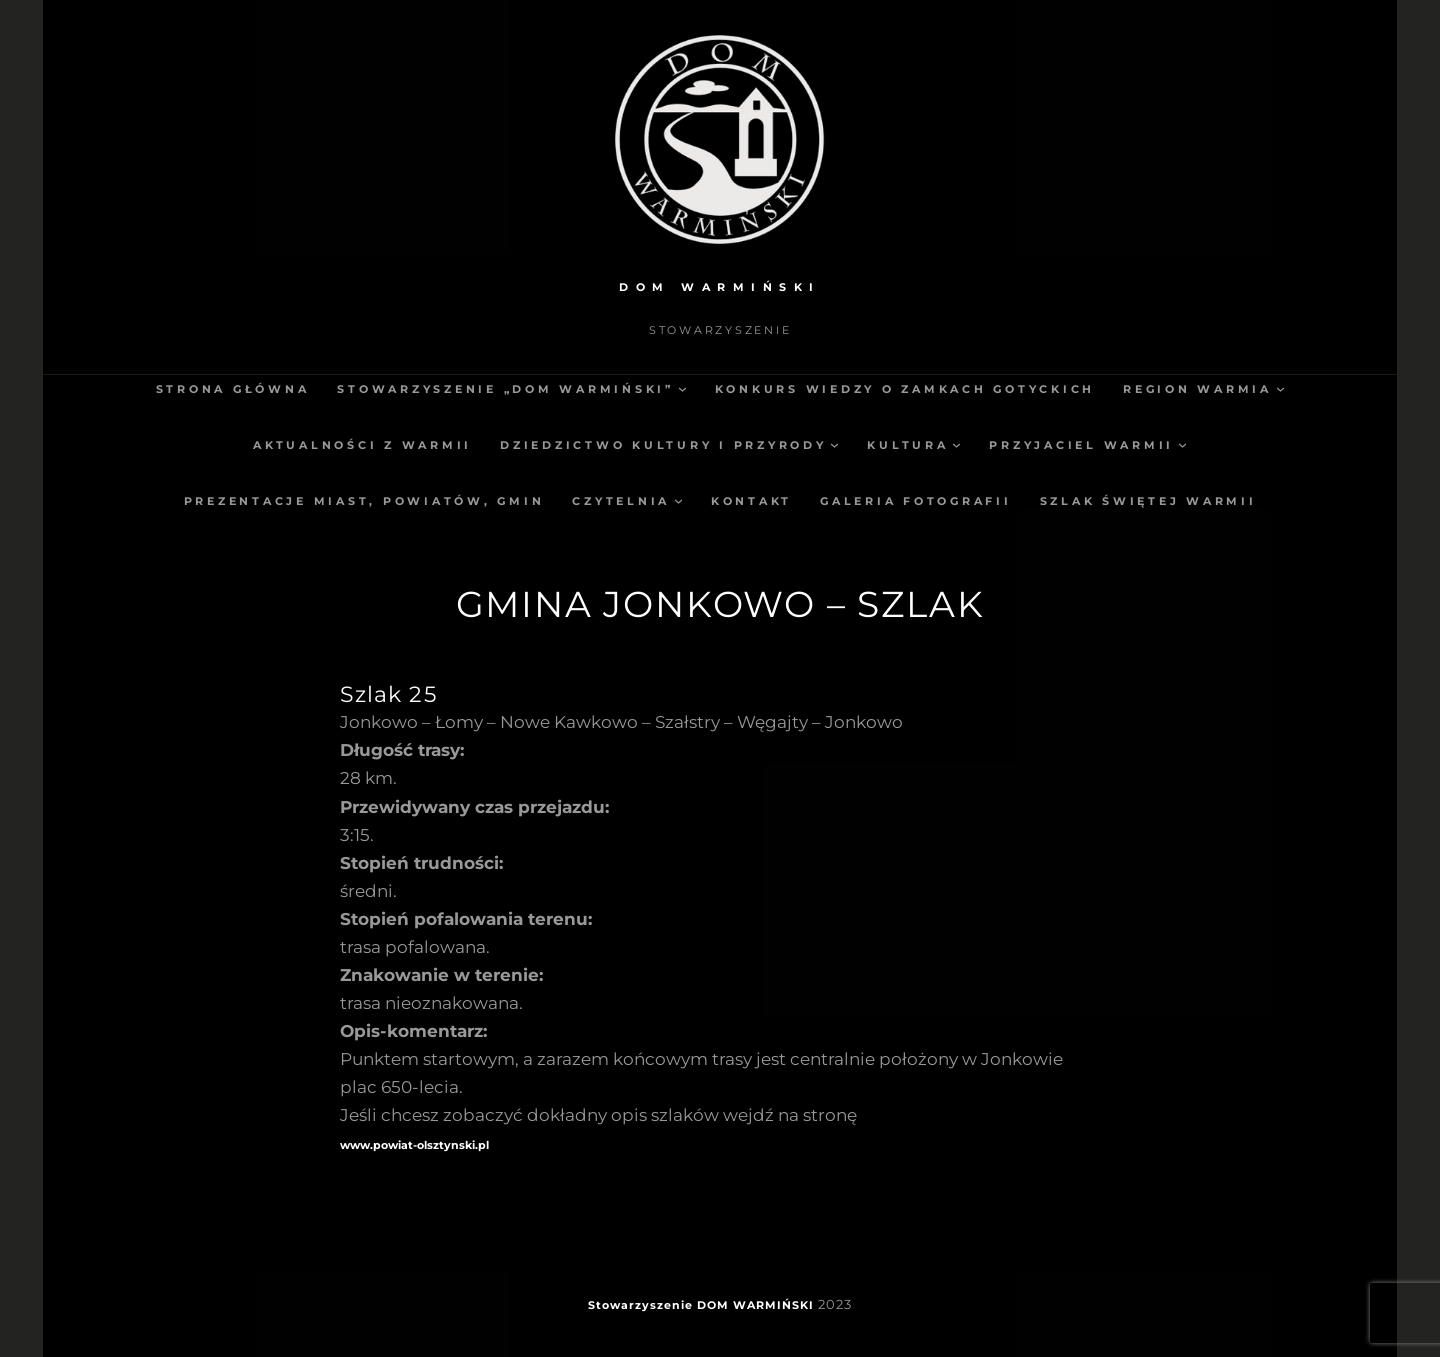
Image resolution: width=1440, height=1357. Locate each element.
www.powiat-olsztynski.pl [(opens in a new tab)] (414, 1145)
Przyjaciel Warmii (1081, 445)
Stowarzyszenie (640, 1305)
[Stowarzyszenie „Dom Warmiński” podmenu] (682, 388)
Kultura (907, 445)
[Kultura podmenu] (956, 444)
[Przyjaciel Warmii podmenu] (1182, 444)
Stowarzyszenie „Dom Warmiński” (505, 389)
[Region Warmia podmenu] (1280, 388)
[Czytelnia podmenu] (678, 500)
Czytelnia (621, 501)
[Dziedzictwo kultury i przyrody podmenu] (834, 444)
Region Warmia (1197, 389)
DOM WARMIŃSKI (720, 287)
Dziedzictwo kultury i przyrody (663, 445)
